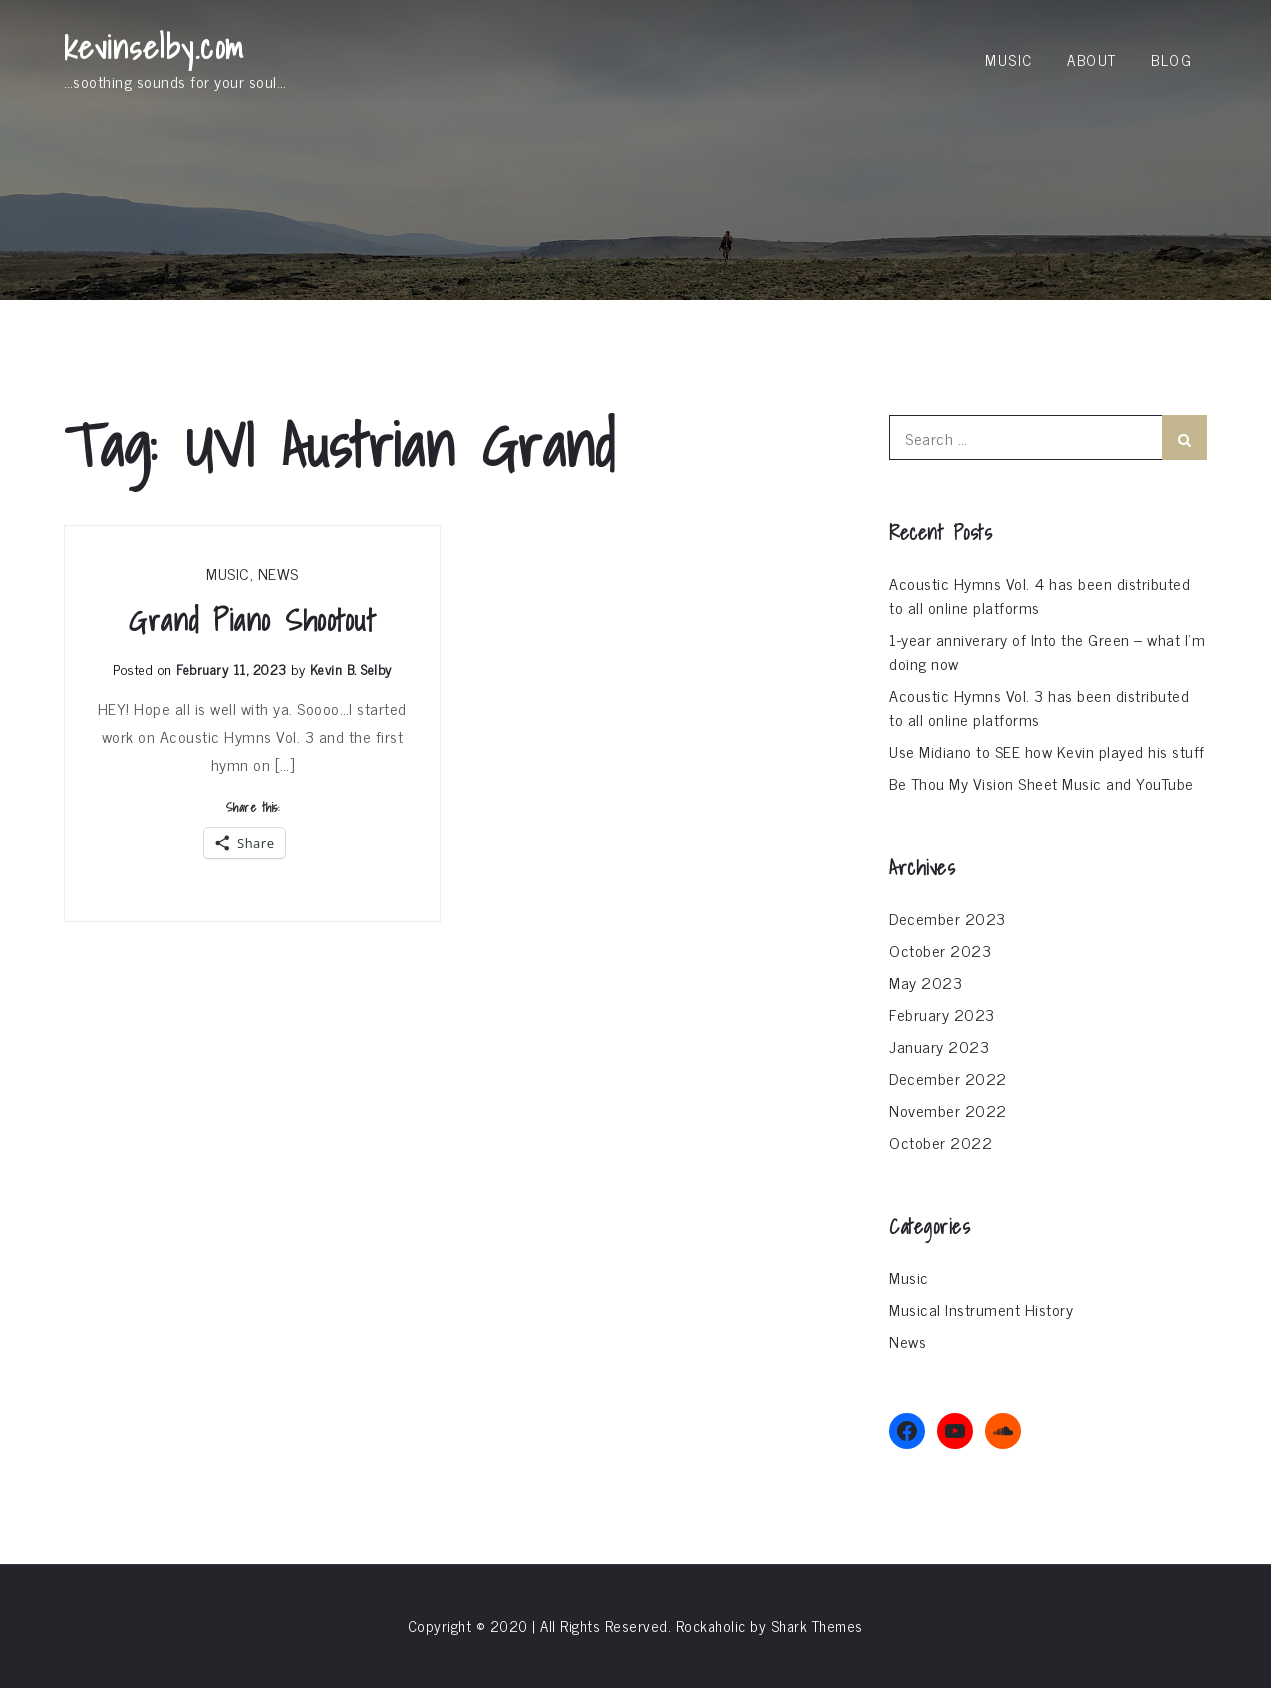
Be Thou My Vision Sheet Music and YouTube (1041, 783)
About (1092, 59)
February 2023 (942, 1014)
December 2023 (947, 918)
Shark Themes (817, 1625)
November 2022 (948, 1110)
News (278, 573)
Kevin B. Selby (351, 668)
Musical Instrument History (981, 1309)
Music (1009, 59)
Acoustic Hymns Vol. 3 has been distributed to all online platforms (1039, 707)
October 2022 (940, 1142)
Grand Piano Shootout (252, 620)
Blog (1171, 59)
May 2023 (925, 982)
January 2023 (939, 1046)
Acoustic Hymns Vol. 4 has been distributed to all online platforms (1039, 595)
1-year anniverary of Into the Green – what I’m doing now (1047, 651)
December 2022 (948, 1078)
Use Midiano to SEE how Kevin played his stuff (1047, 751)
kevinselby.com (154, 47)
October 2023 (940, 950)
